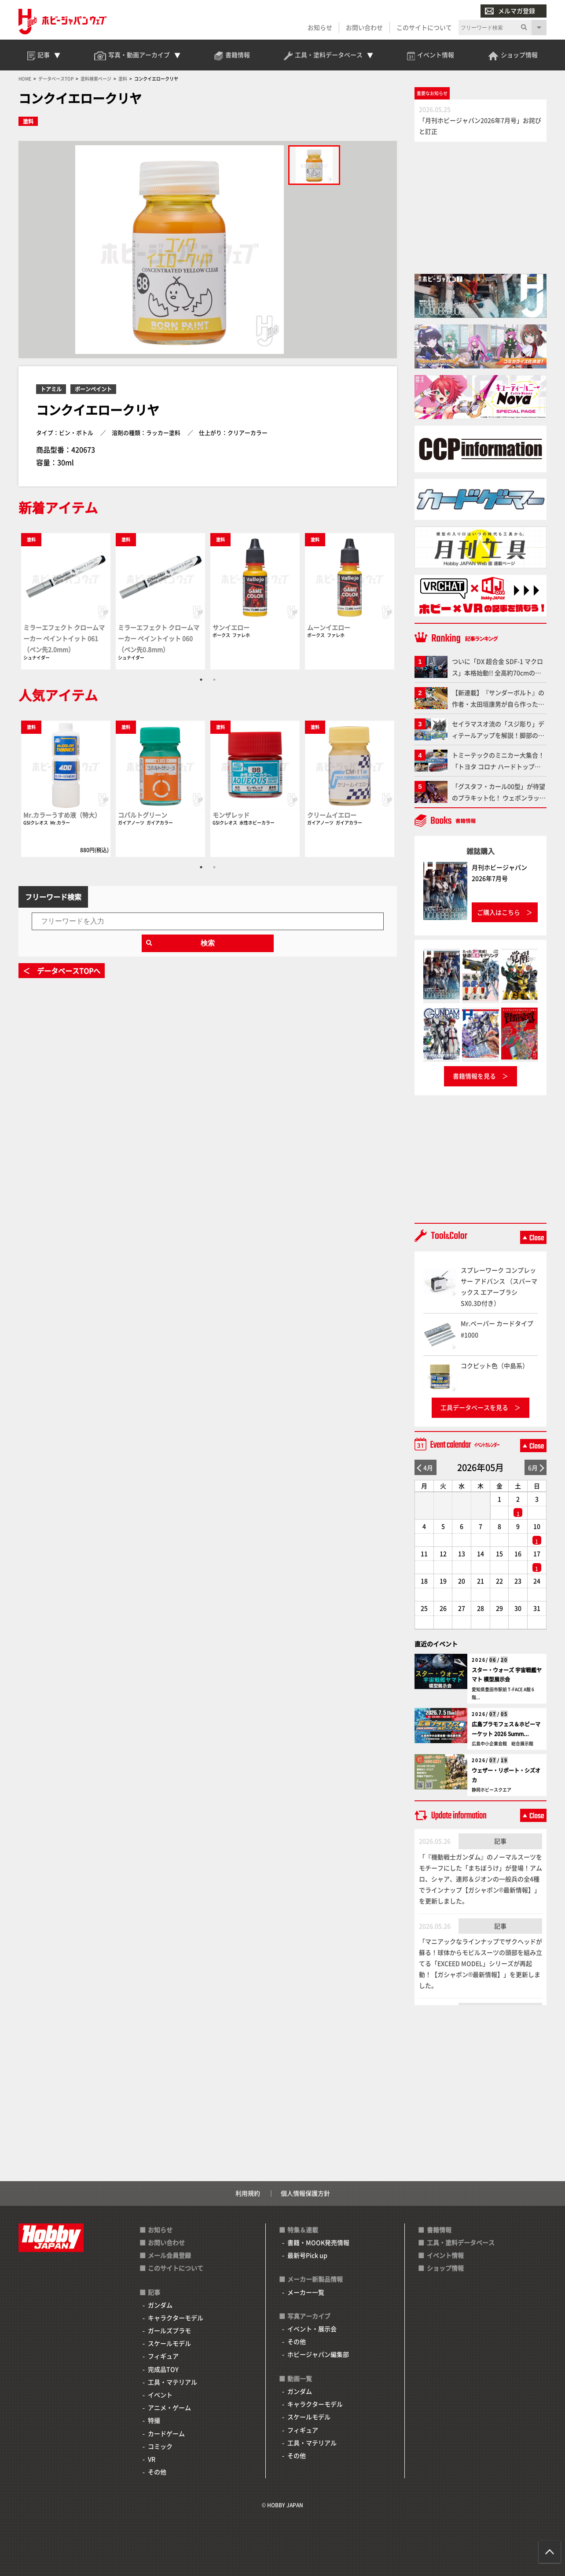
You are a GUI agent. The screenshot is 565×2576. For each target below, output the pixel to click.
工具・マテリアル (172, 2381)
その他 (157, 2471)
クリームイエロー (331, 814)
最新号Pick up (307, 2255)
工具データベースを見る (474, 1407)
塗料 (28, 121)
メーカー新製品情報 (315, 2278)
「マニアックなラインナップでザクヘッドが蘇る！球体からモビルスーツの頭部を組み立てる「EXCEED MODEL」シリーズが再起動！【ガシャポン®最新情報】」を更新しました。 (480, 1963)
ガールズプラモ (169, 2330)
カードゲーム (166, 2433)
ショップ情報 (445, 2267)
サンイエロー (231, 627)
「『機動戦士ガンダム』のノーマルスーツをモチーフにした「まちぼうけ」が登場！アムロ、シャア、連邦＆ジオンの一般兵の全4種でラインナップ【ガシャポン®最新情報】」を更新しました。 (480, 1879)
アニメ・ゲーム (169, 2407)
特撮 (154, 2420)
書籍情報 (439, 2229)
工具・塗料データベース (461, 2242)
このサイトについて (424, 27)
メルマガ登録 (510, 10)
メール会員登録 (169, 2255)
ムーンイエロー (328, 627)
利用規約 (247, 2193)
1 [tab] (201, 679)
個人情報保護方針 (305, 2193)
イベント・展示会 (312, 2328)
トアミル (51, 389)
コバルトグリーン (142, 814)
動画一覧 (299, 2378)
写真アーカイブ (308, 2315)
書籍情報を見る (474, 1075)
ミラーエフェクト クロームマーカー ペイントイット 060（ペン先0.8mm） (158, 638)
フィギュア (163, 2356)
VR (151, 2459)
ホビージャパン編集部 (318, 2354)
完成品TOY (163, 2369)
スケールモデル (169, 2343)
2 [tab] (214, 679)
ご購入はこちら (498, 912)
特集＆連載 (302, 2229)
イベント (160, 2394)
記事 (500, 1840)
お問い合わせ (364, 27)
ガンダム (160, 2304)
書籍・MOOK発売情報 (318, 2242)
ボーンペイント (93, 389)
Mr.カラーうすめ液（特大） (62, 814)
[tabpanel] (65, 601)
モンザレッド (231, 814)
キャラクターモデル (175, 2317)
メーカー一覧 (305, 2292)
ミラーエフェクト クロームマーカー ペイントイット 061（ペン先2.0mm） (64, 638)
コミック (160, 2446)
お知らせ (320, 27)
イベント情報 (445, 2255)
